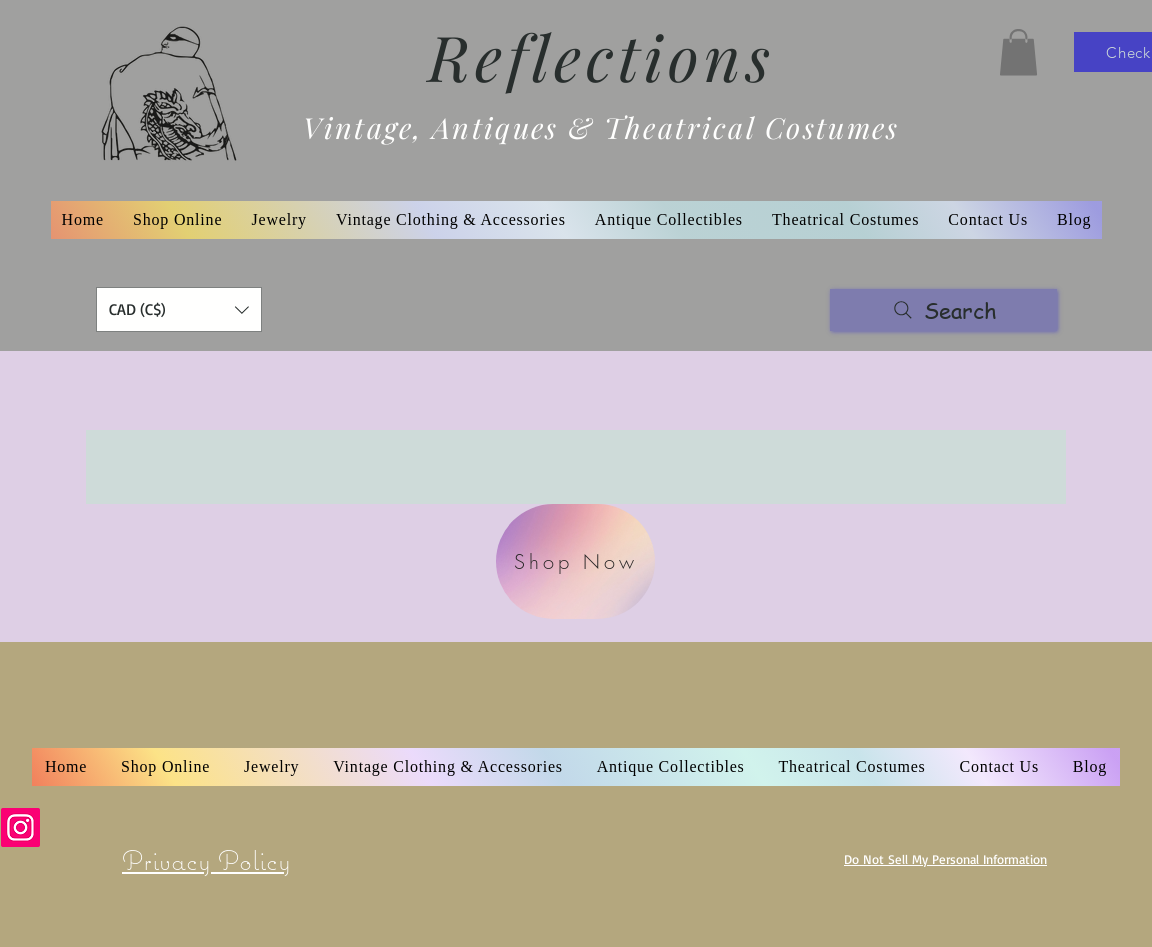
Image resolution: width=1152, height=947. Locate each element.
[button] (1018, 52)
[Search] (943, 310)
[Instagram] (20, 827)
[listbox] (179, 309)
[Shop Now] (575, 561)
